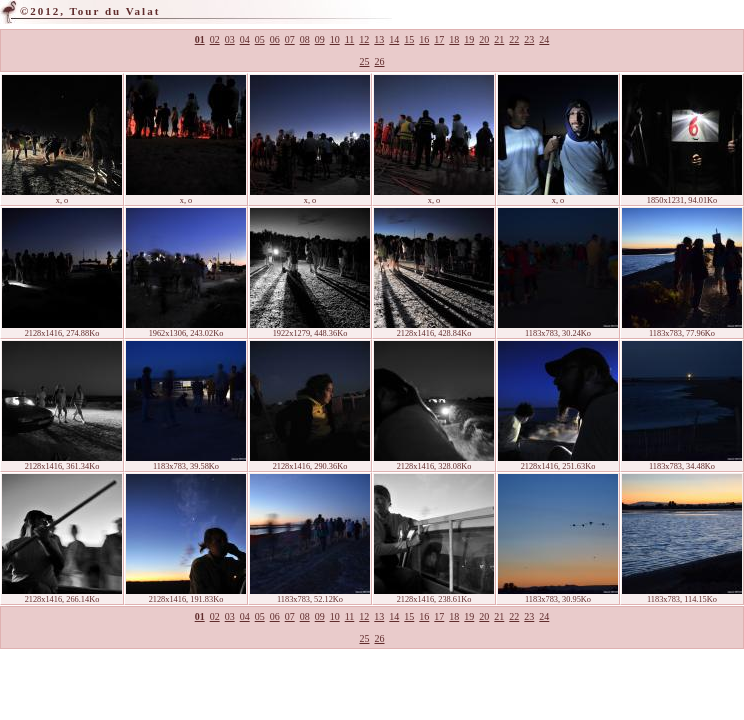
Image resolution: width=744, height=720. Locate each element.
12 (364, 39)
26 (380, 61)
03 (230, 39)
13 (379, 39)
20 (484, 39)
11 (350, 39)
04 (245, 39)
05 (260, 39)
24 (544, 39)
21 (499, 39)
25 (365, 61)
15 (409, 39)
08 (305, 39)
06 (275, 39)
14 (394, 39)
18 (454, 39)
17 (439, 39)
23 (529, 39)
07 (290, 39)
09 (320, 39)
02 (215, 39)
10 (335, 39)
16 (424, 39)
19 (469, 39)
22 (514, 39)
